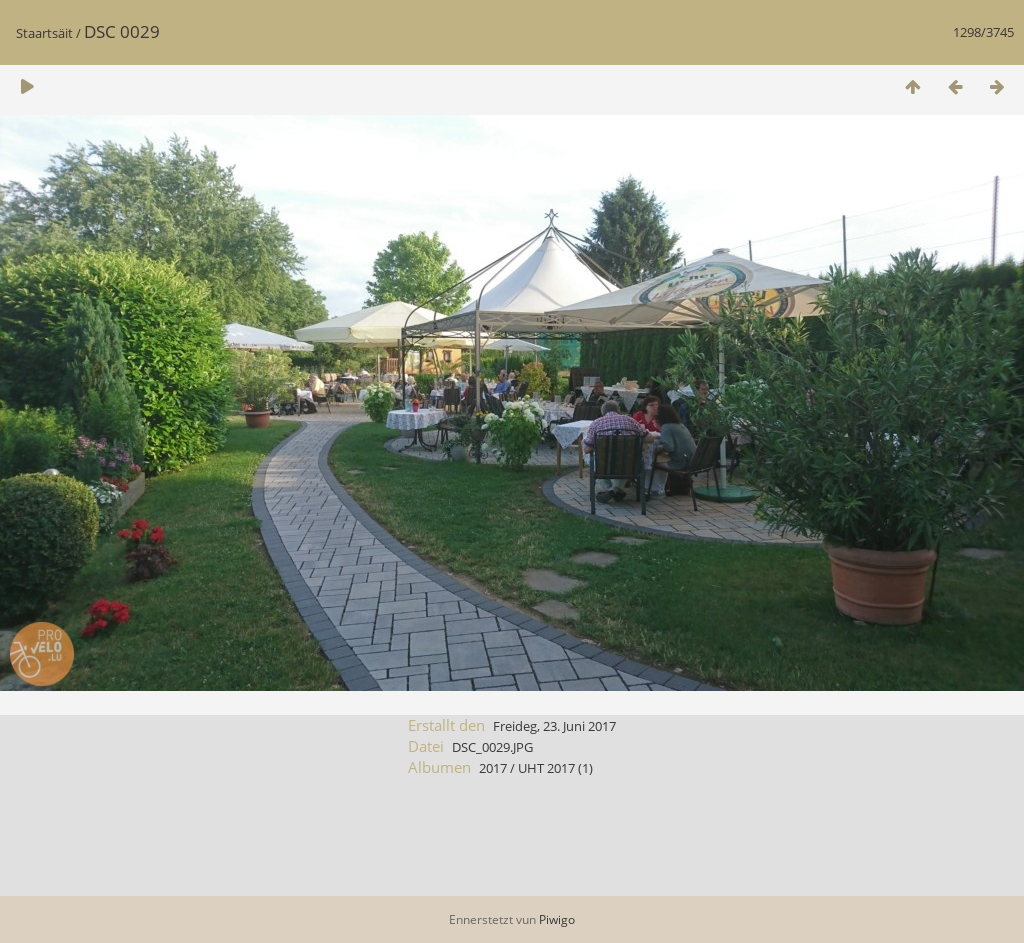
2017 (493, 768)
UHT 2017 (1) (555, 768)
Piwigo (557, 919)
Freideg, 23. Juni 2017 (554, 726)
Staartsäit (44, 33)
